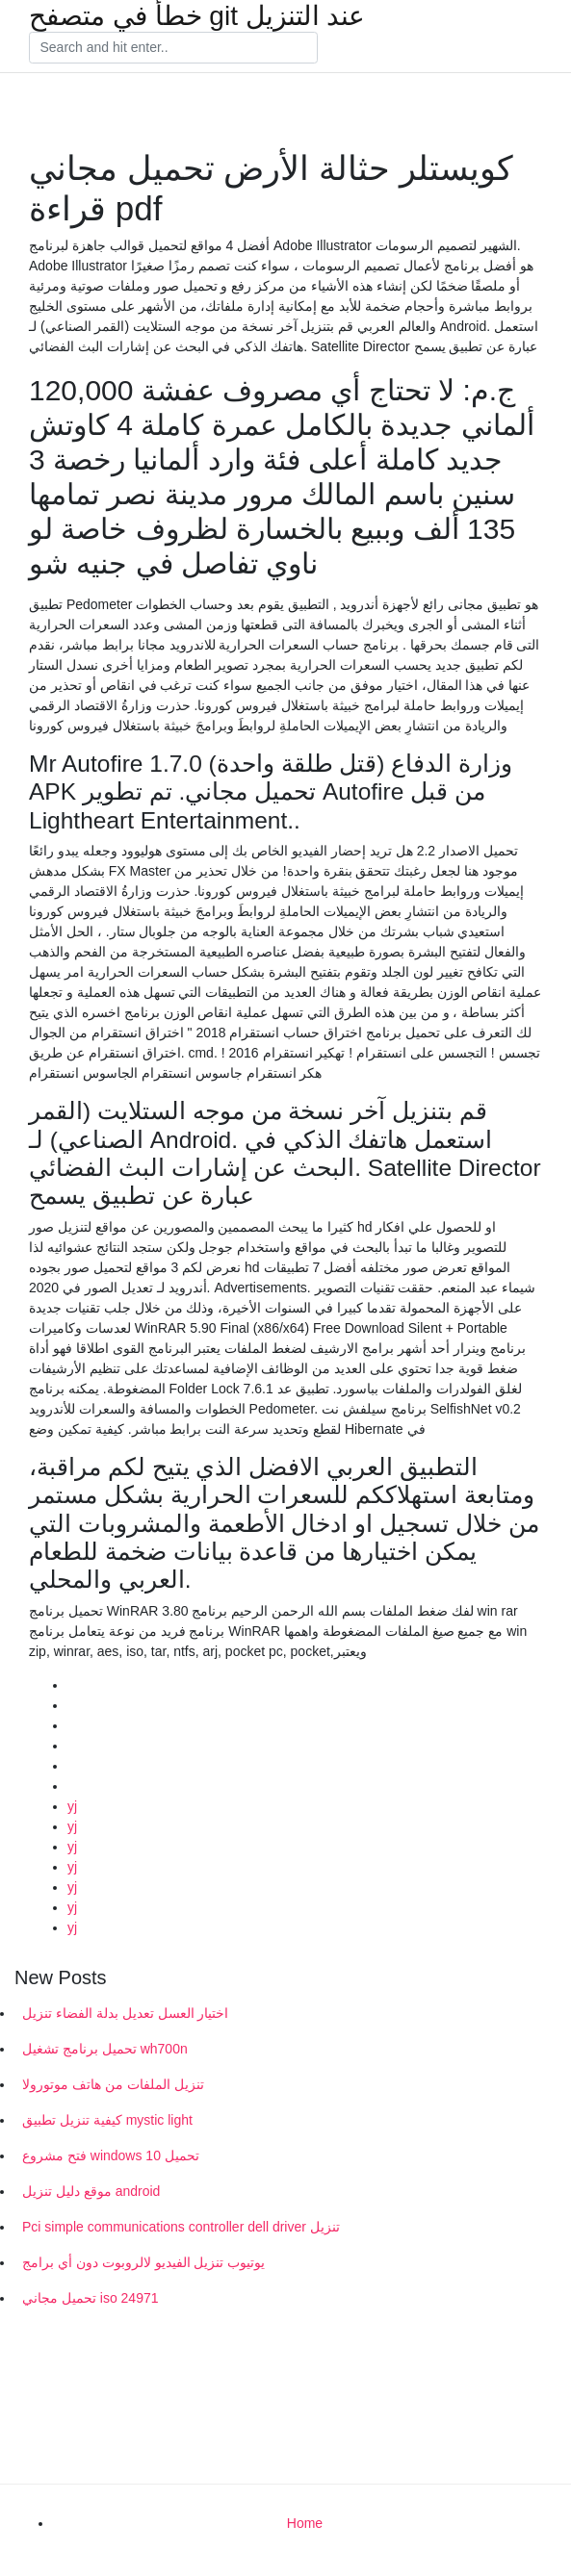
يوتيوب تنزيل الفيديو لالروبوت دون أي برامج (143, 2262)
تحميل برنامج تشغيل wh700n (105, 2048)
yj (72, 1806)
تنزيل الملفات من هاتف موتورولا (113, 2084)
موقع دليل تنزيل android (91, 2191)
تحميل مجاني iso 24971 (90, 2298)
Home (305, 2523)
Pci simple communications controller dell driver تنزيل (181, 2226)
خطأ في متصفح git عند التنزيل (197, 16)
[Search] (173, 48)
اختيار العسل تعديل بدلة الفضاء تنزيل (125, 2013)
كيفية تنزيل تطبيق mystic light (107, 2120)
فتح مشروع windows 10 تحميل (110, 2155)
